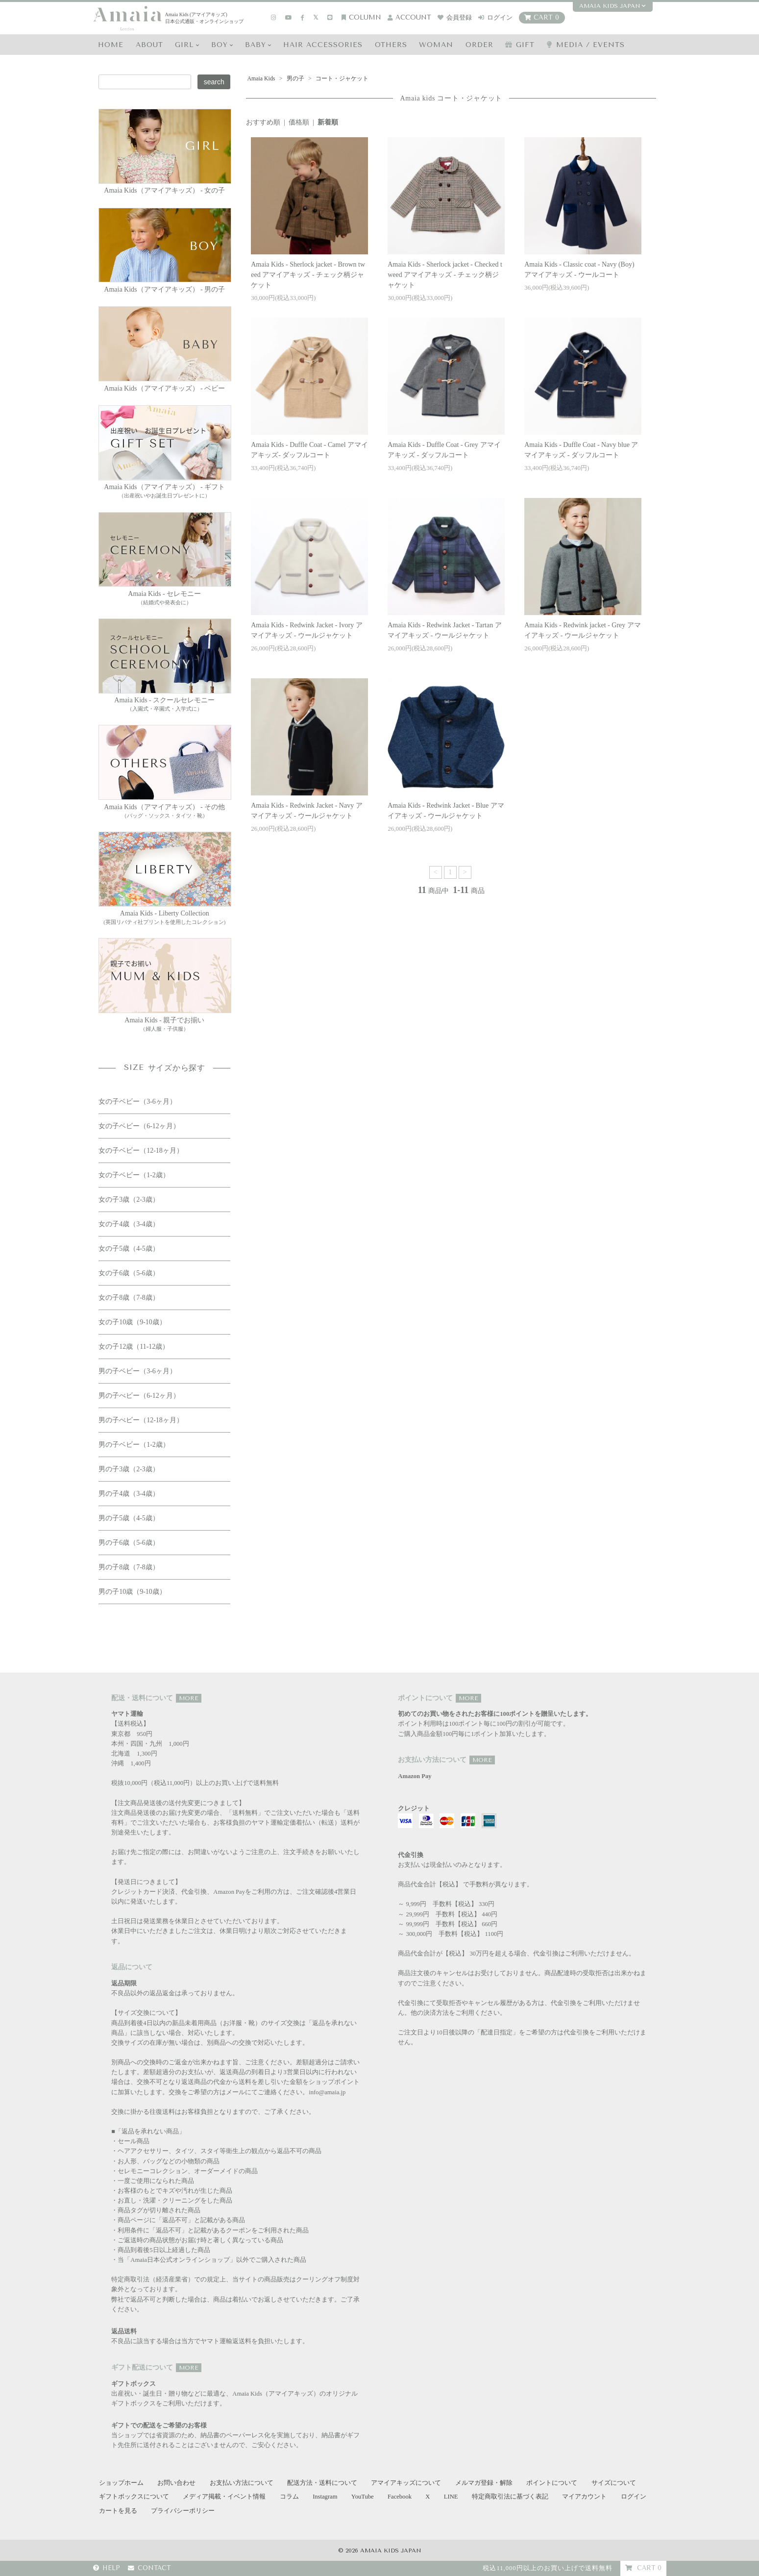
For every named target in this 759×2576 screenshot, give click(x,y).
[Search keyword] (144, 81)
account (409, 17)
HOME (110, 45)
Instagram (325, 2496)
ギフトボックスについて (134, 2496)
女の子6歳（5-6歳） (128, 1273)
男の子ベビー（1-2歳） (134, 1444)
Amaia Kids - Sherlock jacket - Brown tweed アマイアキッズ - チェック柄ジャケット (308, 275)
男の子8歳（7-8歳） (128, 1567)
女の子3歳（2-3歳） (128, 1199)
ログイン (495, 17)
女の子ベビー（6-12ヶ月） (139, 1126)
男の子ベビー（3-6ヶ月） (137, 1371)
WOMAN (436, 45)
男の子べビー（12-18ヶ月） (140, 1420)
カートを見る (118, 2510)
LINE (451, 2496)
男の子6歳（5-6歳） (128, 1542)
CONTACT (149, 2568)
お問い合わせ (176, 2482)
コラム (289, 2496)
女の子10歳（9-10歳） (132, 1322)
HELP (106, 2568)
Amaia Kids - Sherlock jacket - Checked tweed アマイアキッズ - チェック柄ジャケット (445, 275)
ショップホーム (121, 2482)
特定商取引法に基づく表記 (510, 2496)
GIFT (520, 45)
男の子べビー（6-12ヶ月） (139, 1395)
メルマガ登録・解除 (484, 2482)
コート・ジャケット (341, 78)
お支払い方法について (241, 2482)
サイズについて (613, 2482)
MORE (188, 1698)
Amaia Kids (261, 78)
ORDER (479, 45)
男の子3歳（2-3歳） (128, 1469)
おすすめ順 (263, 122)
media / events (586, 45)
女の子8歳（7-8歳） (128, 1297)
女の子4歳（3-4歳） (128, 1224)
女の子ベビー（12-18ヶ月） (140, 1150)
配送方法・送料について (322, 2482)
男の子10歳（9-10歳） (132, 1591)
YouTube (362, 2496)
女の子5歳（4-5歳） (128, 1248)
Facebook (400, 2496)
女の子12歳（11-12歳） (133, 1346)
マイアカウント (584, 2496)
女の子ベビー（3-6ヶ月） (137, 1101)
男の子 (295, 78)
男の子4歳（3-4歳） (128, 1493)
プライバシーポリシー (183, 2510)
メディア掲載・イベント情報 (224, 2496)
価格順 (299, 122)
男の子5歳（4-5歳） (128, 1518)
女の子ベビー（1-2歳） (134, 1175)
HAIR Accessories (323, 45)
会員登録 (455, 17)
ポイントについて (551, 2482)
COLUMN (361, 17)
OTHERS (391, 45)
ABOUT (149, 45)
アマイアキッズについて (406, 2482)
